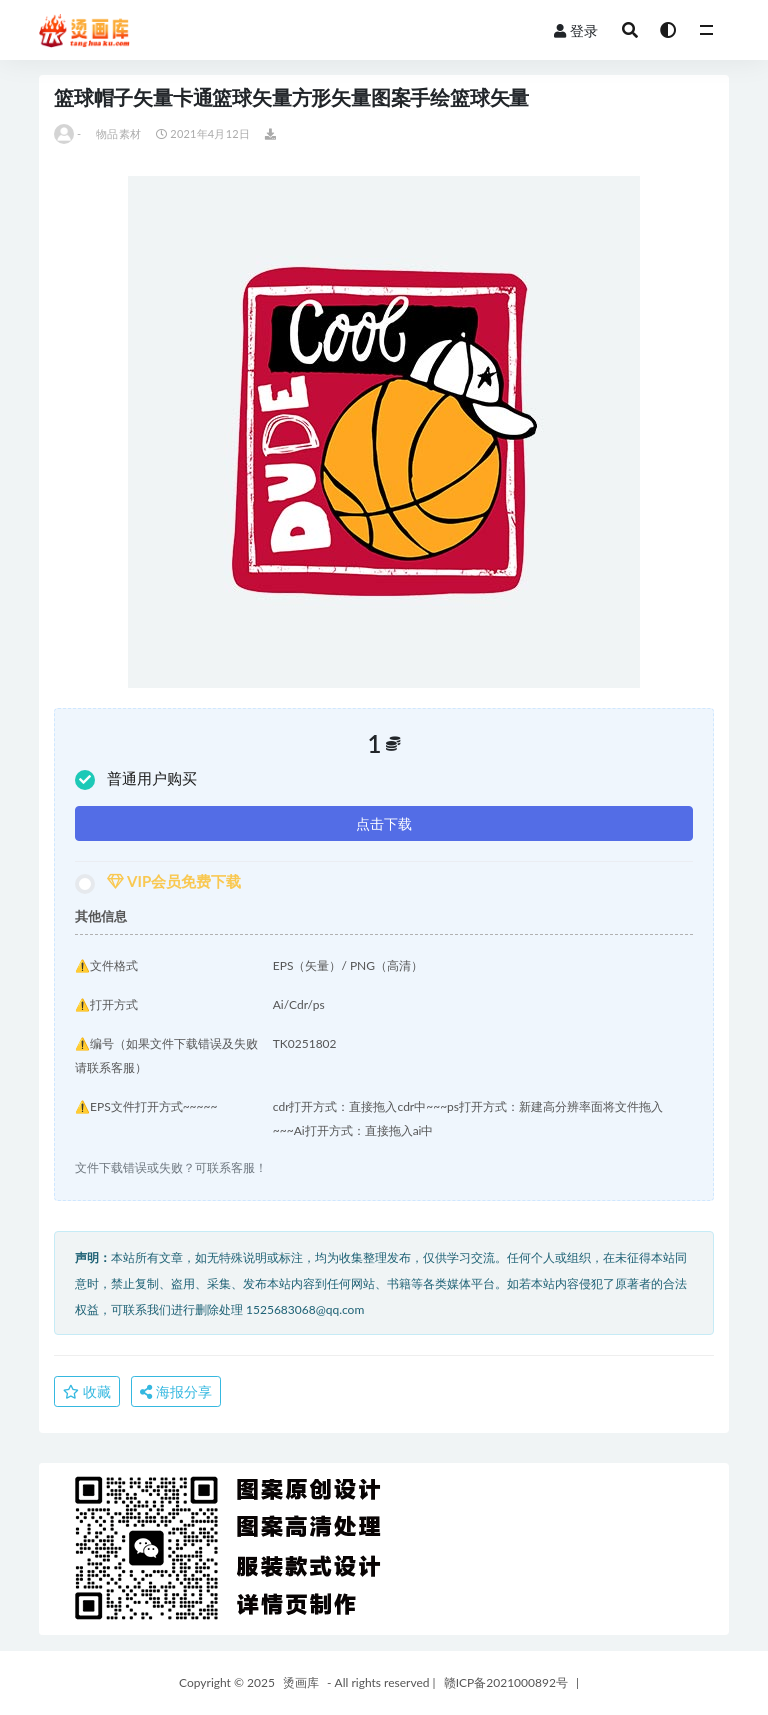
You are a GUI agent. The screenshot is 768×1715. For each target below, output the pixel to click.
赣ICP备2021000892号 (506, 1682)
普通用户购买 (136, 779)
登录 (576, 30)
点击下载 (384, 823)
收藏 (87, 1391)
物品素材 (118, 133)
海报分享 (176, 1391)
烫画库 (301, 1682)
